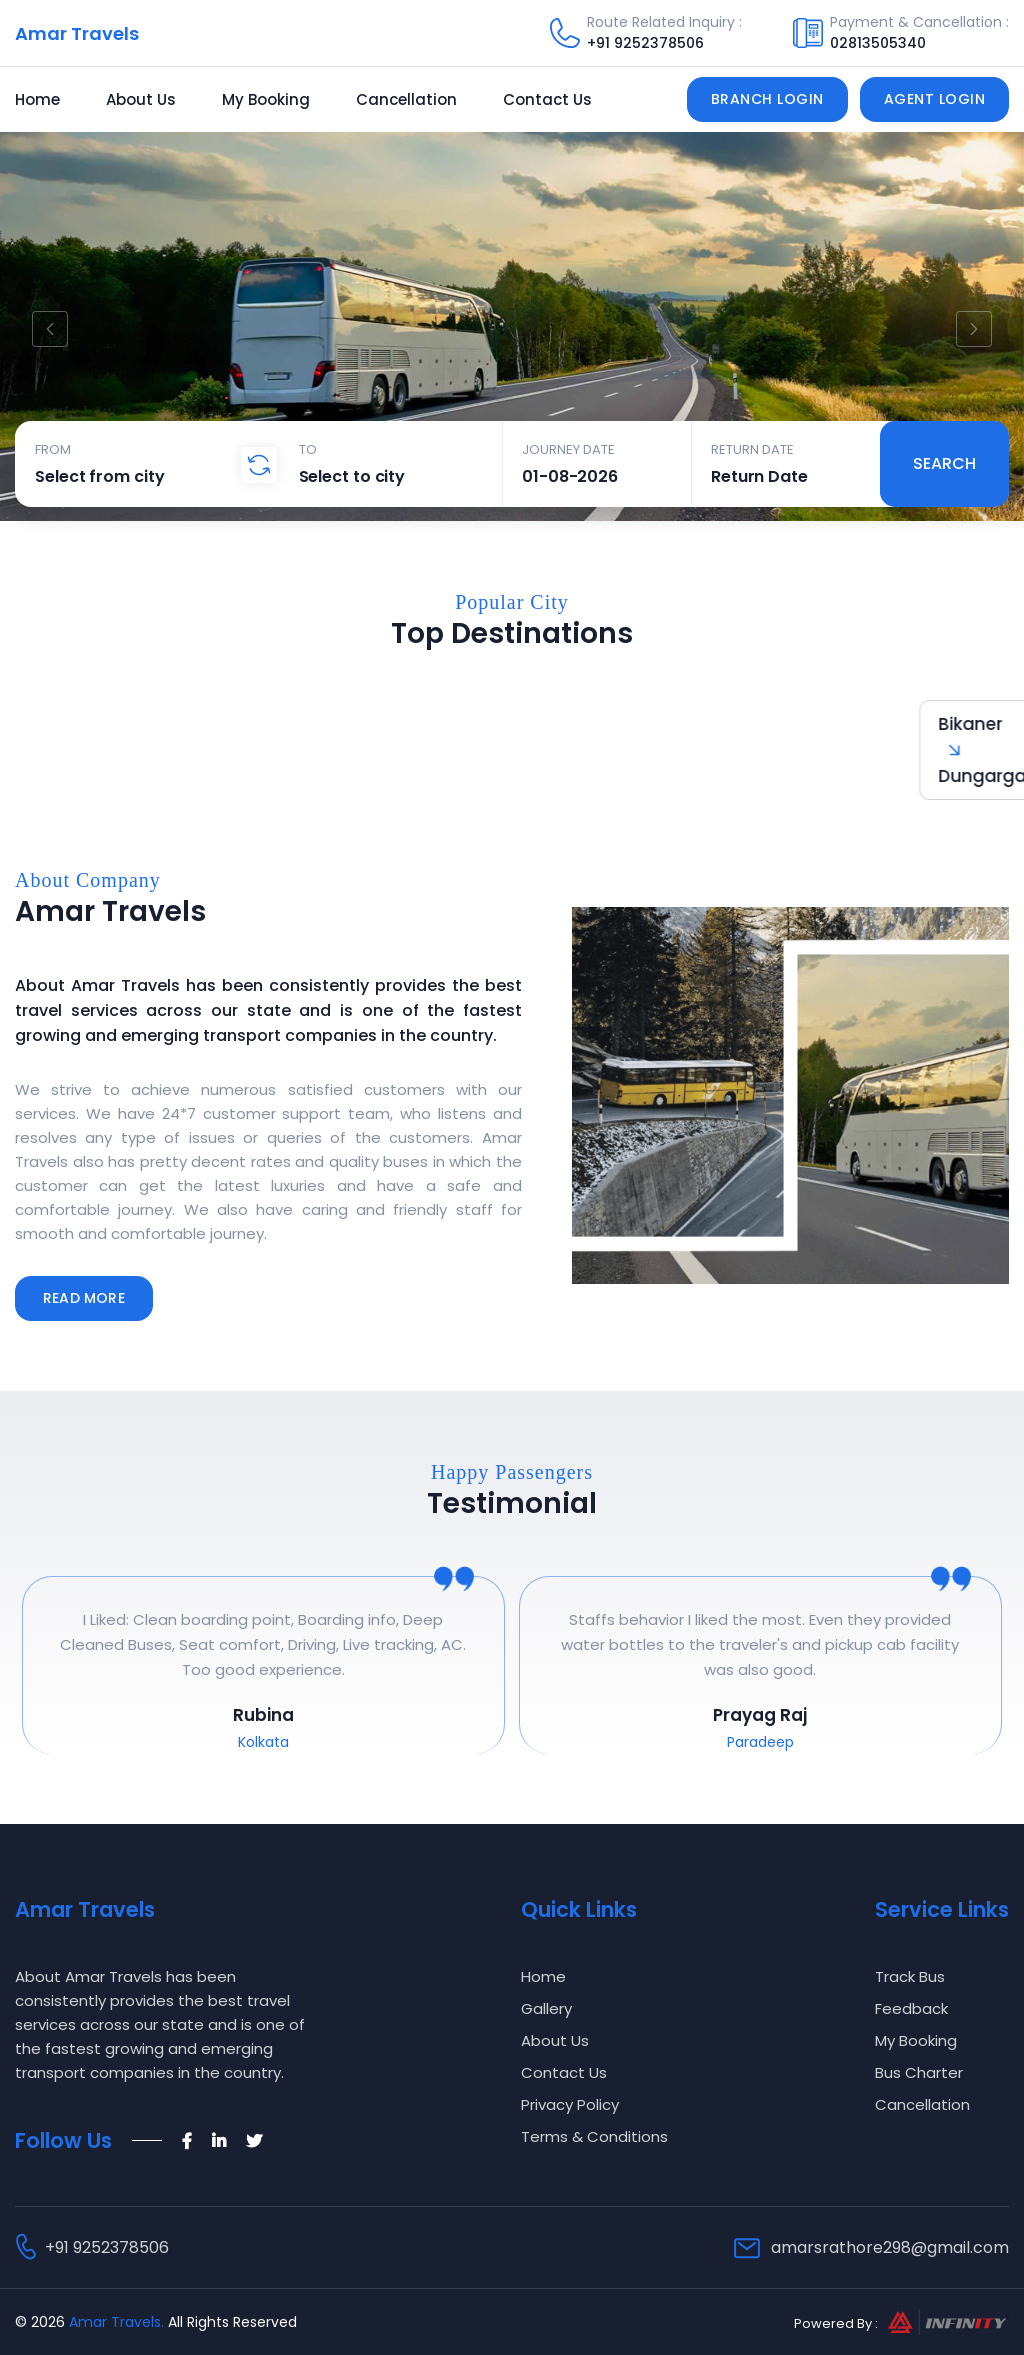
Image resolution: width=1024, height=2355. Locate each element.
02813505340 (878, 43)
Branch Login (767, 99)
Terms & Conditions (594, 2136)
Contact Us (547, 99)
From (53, 449)
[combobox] (147, 476)
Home (37, 99)
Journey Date (568, 449)
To (308, 449)
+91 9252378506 (645, 43)
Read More (84, 1298)
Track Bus (910, 1976)
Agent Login (935, 99)
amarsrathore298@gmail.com (890, 2247)
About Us (141, 99)
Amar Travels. (116, 2322)
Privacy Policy (570, 2104)
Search (944, 463)
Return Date (752, 449)
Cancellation (406, 99)
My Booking (266, 99)
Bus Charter (919, 2072)
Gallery (546, 2008)
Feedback (911, 2008)
